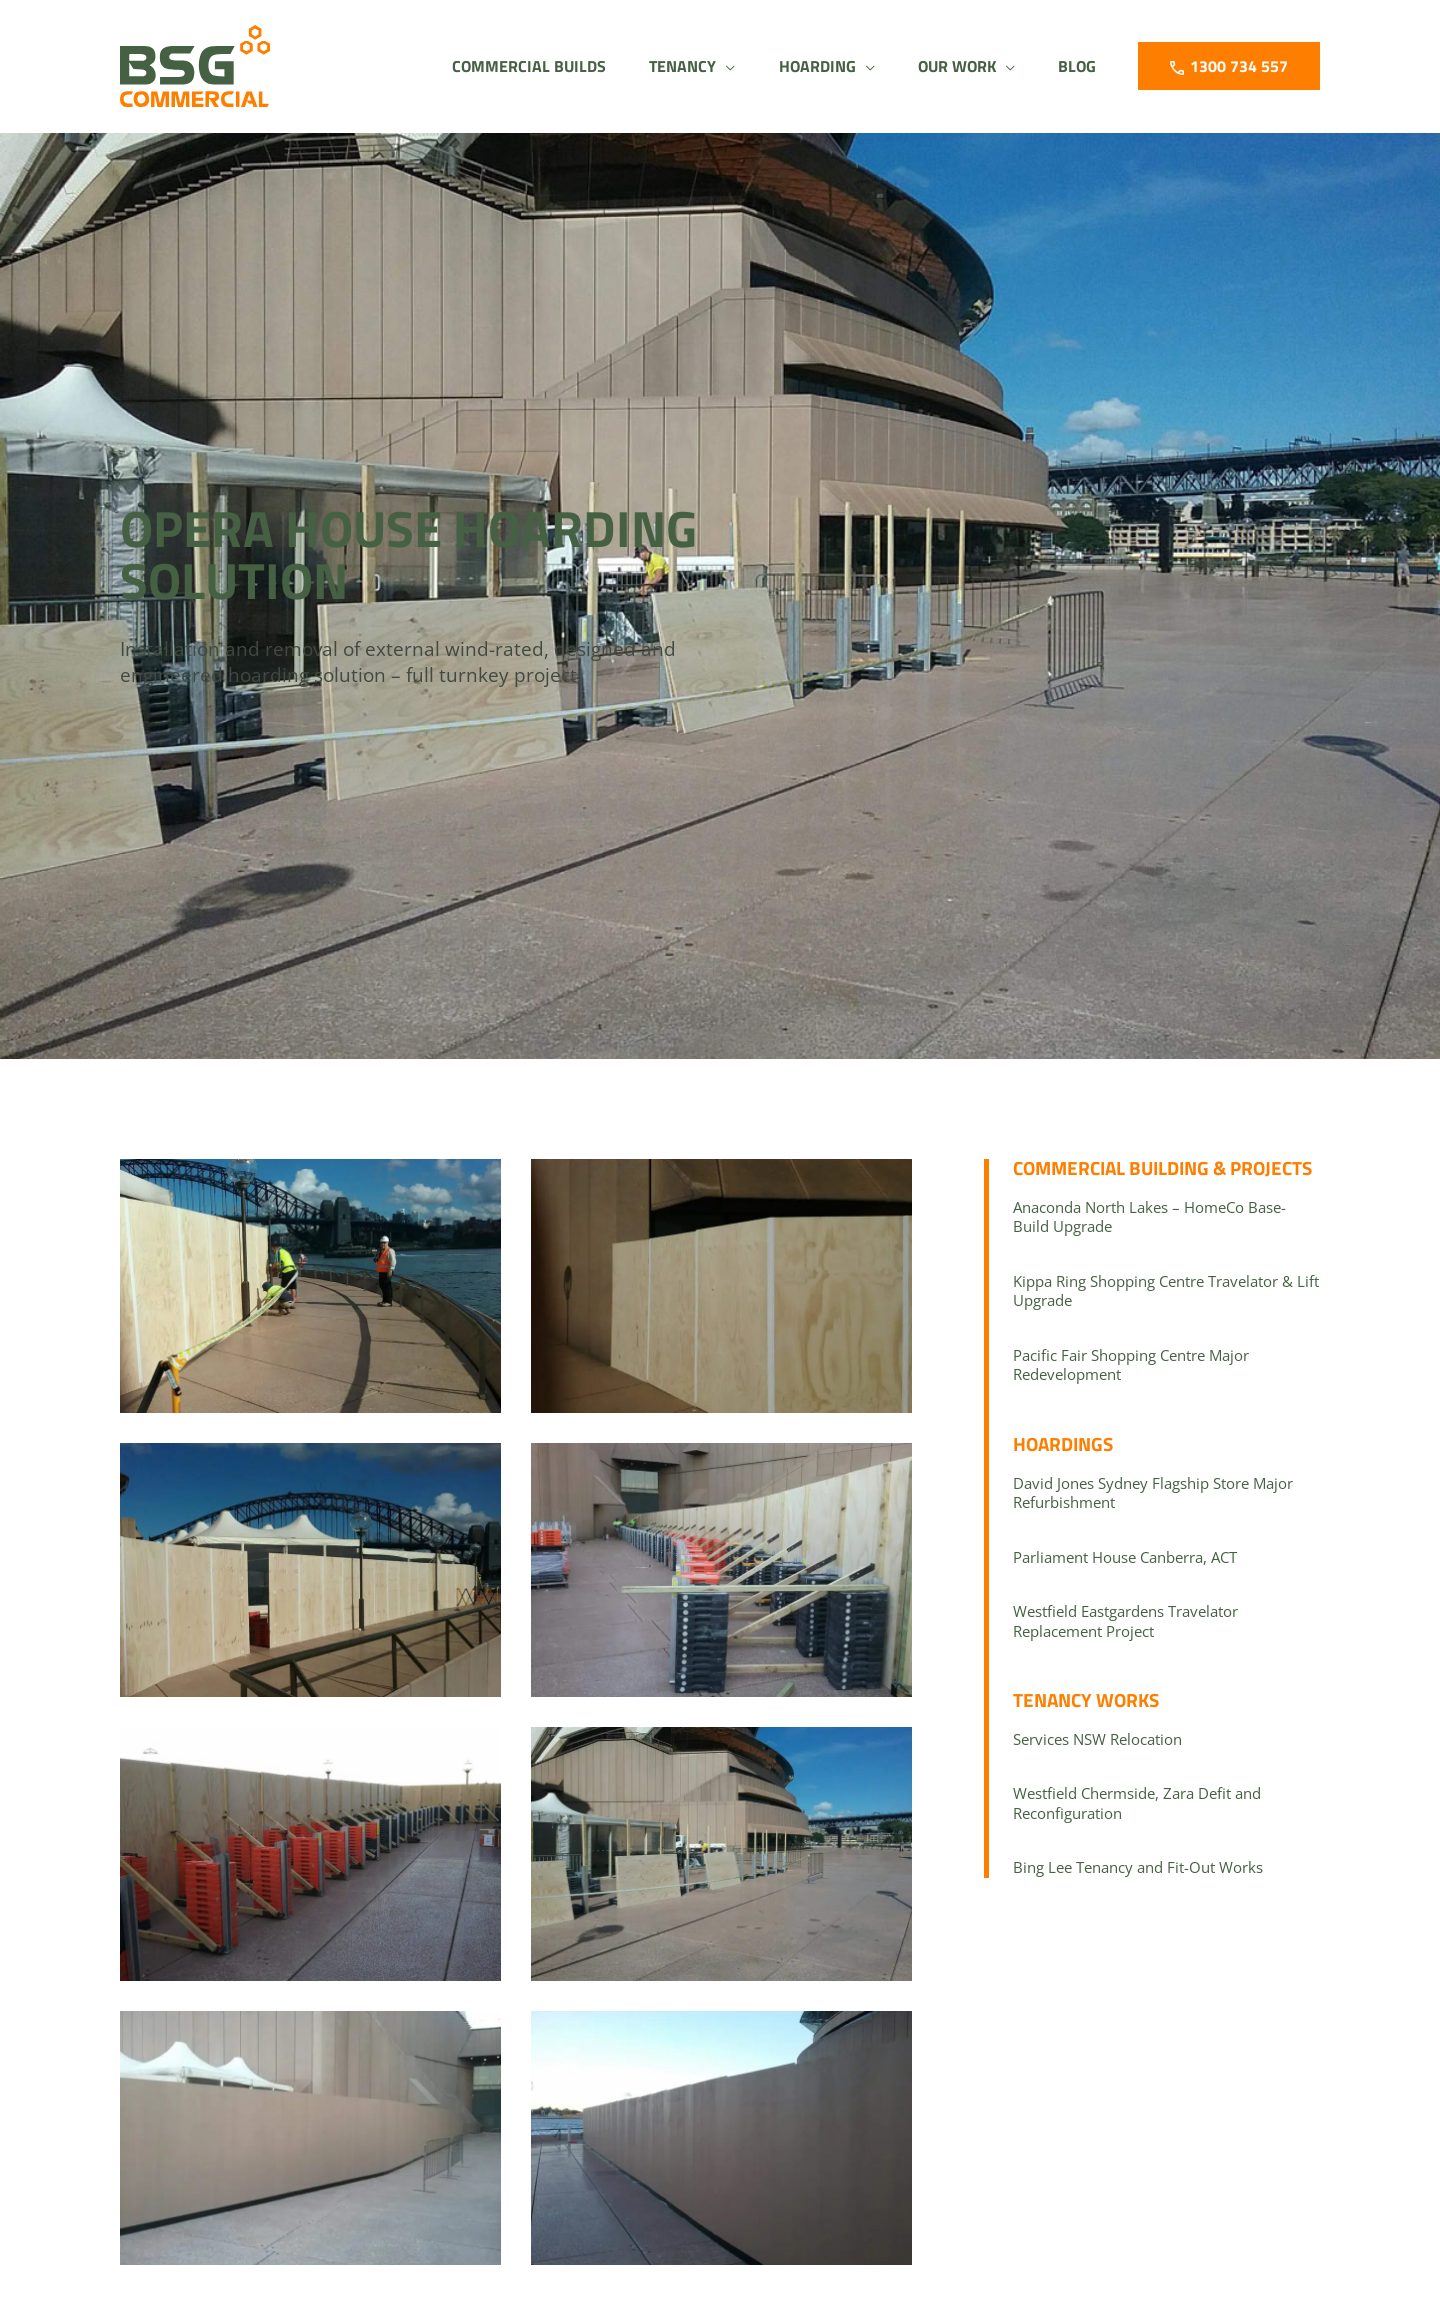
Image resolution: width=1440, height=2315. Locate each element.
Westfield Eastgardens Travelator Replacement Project (1125, 1621)
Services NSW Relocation (1097, 1739)
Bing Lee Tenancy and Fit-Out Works (1138, 1867)
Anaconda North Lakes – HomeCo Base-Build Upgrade (1149, 1217)
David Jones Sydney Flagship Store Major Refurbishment (1153, 1493)
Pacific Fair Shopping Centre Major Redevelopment (1131, 1365)
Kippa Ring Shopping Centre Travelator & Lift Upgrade (1166, 1291)
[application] (702, 66)
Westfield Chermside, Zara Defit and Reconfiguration (1137, 1803)
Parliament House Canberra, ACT (1125, 1557)
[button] (669, 66)
